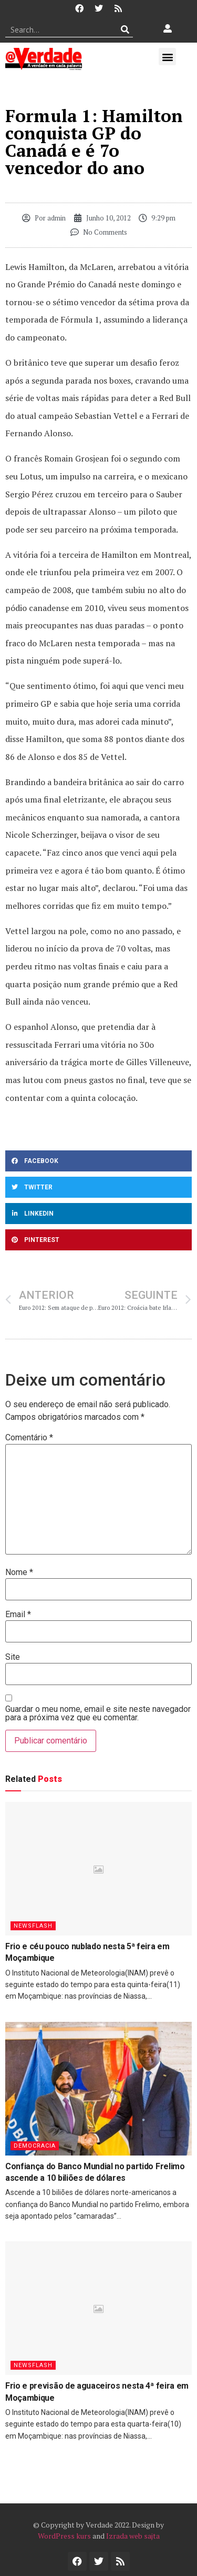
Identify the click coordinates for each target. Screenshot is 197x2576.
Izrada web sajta (133, 2536)
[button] (167, 56)
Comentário (29, 1438)
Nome (19, 1572)
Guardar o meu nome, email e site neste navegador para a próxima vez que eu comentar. (98, 1713)
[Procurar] (125, 29)
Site (12, 1657)
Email (18, 1614)
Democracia (35, 2145)
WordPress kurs (64, 2536)
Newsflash (33, 1925)
